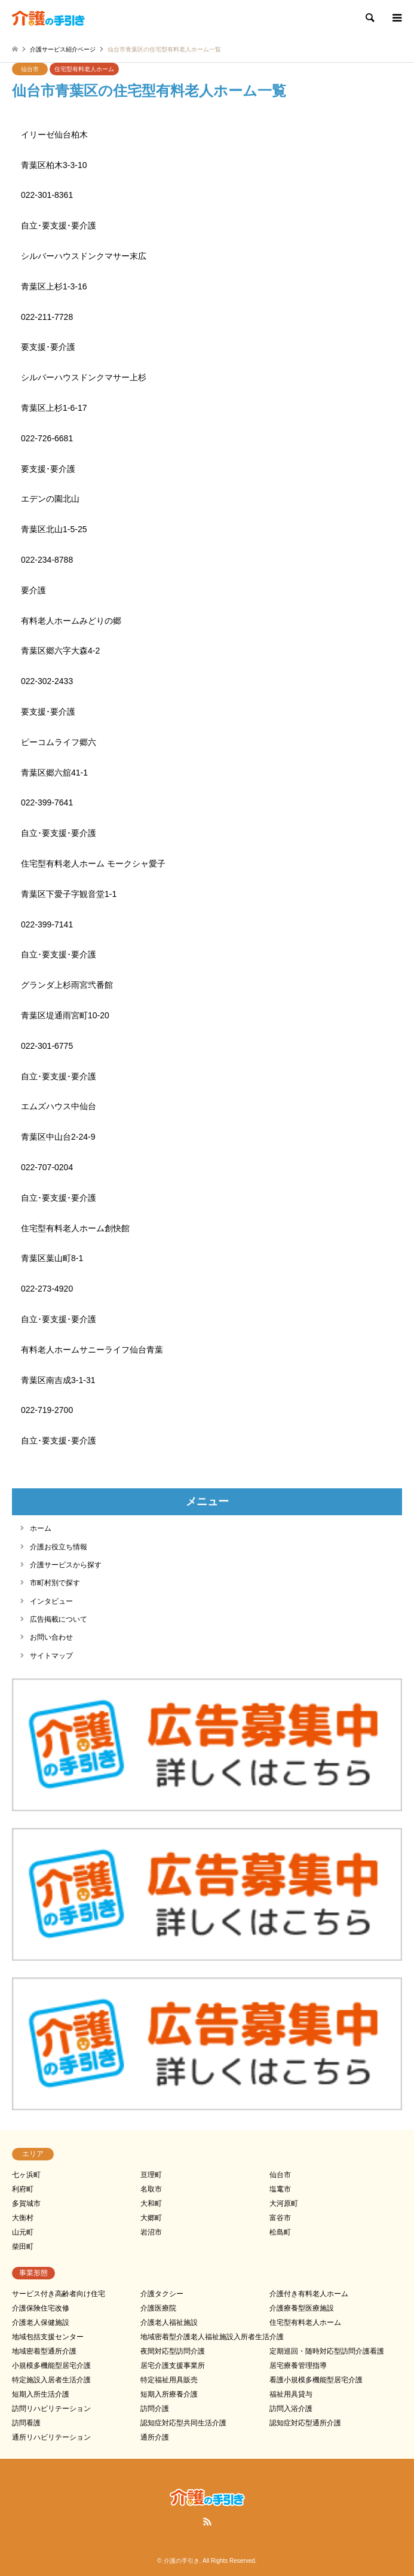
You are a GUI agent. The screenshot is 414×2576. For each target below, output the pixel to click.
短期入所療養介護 (169, 2394)
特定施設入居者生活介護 (51, 2380)
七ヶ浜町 (26, 2175)
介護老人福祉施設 (169, 2322)
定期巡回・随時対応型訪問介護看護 (326, 2351)
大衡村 (22, 2218)
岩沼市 (151, 2232)
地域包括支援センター (48, 2337)
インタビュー (51, 1601)
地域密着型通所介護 (44, 2351)
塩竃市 (280, 2189)
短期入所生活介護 (40, 2394)
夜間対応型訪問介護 (172, 2351)
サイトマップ (51, 1656)
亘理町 (151, 2175)
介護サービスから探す (66, 1565)
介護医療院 (158, 2308)
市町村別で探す (55, 1583)
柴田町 (22, 2246)
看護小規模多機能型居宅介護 (316, 2380)
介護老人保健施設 (40, 2322)
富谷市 (280, 2218)
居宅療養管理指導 (298, 2365)
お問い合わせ (51, 1637)
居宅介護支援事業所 (172, 2365)
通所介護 (154, 2437)
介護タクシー (161, 2294)
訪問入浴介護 (290, 2408)
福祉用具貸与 (290, 2394)
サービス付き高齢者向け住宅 (58, 2294)
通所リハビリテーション (51, 2437)
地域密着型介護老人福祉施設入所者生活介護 (212, 2337)
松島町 (280, 2232)
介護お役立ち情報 (58, 1547)
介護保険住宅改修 (40, 2308)
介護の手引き (182, 2560)
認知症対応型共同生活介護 (183, 2423)
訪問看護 (26, 2423)
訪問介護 (154, 2408)
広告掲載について (58, 1619)
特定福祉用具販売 (169, 2380)
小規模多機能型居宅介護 (51, 2365)
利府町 (22, 2189)
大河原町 (283, 2203)
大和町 (151, 2203)
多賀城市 (26, 2203)
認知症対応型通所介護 (305, 2423)
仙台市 (30, 69)
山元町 (22, 2232)
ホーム (40, 1528)
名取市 (151, 2189)
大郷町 (151, 2218)
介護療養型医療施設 (301, 2308)
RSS (207, 2521)
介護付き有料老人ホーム (308, 2294)
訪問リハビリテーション (51, 2408)
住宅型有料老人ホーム (84, 69)
